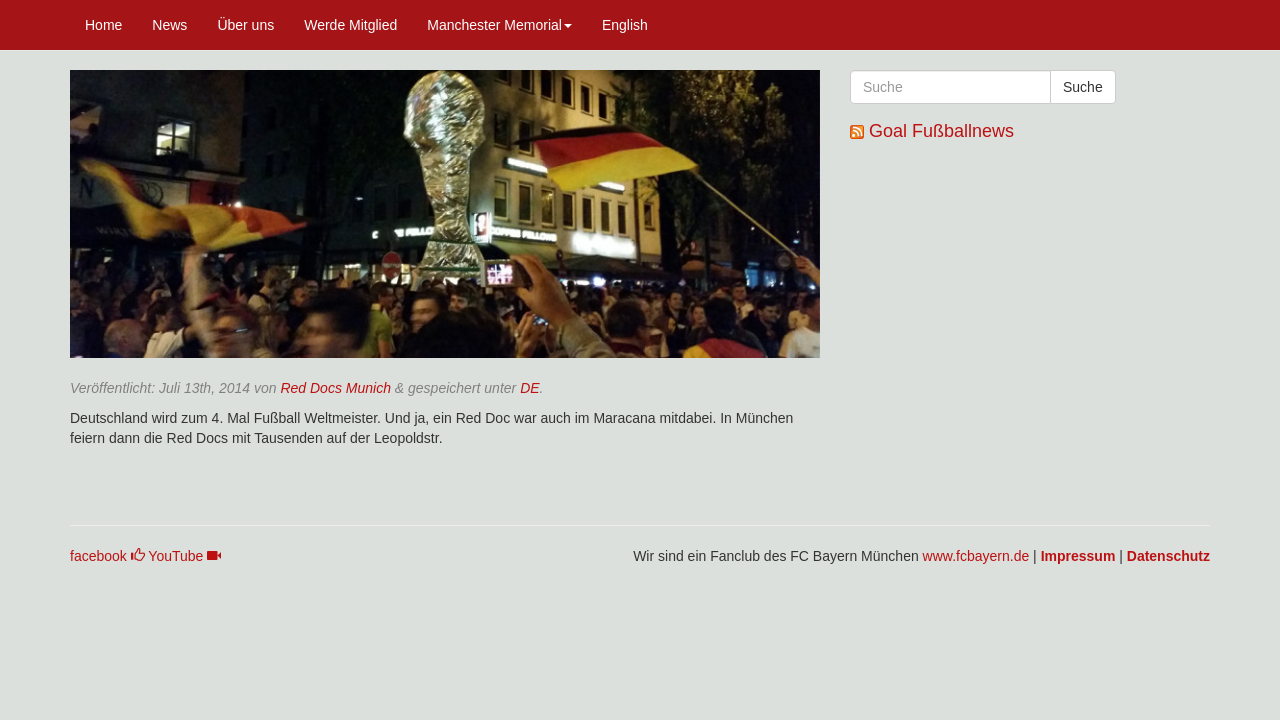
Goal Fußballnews (941, 131)
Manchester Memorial (499, 25)
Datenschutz (1168, 556)
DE (529, 388)
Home (103, 25)
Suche (1083, 87)
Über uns (245, 25)
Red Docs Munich (335, 388)
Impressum (1078, 556)
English (625, 25)
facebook (107, 556)
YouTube (184, 556)
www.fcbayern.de (976, 556)
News (169, 25)
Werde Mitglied (350, 25)
